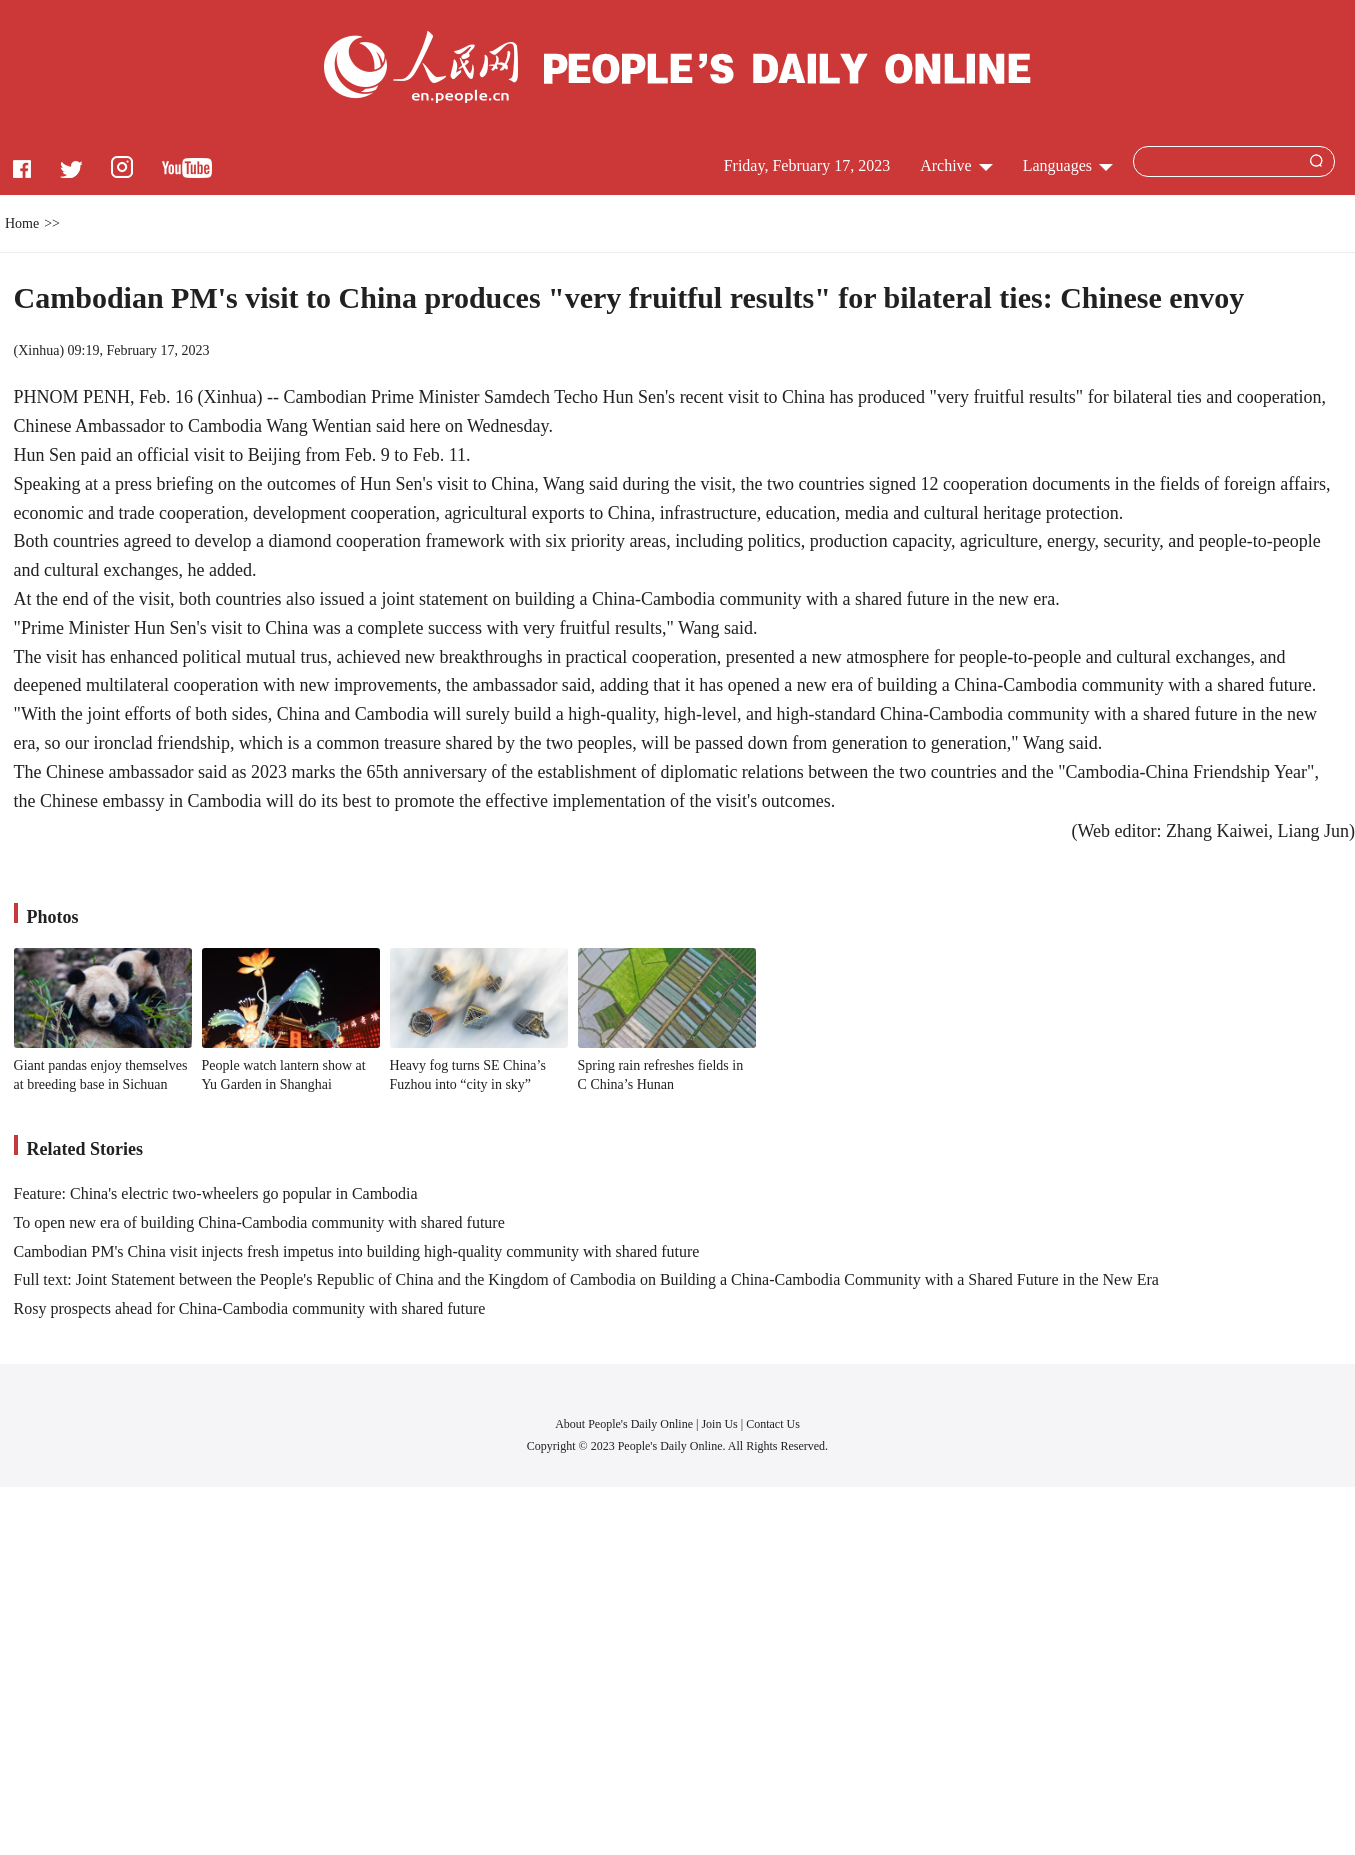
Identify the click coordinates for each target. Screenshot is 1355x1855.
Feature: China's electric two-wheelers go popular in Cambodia (216, 1193)
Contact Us (773, 1424)
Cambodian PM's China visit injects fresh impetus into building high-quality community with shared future (357, 1251)
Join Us (720, 1424)
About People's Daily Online (624, 1424)
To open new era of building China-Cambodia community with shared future (259, 1222)
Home (22, 223)
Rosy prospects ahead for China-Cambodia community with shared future (250, 1308)
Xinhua (38, 350)
